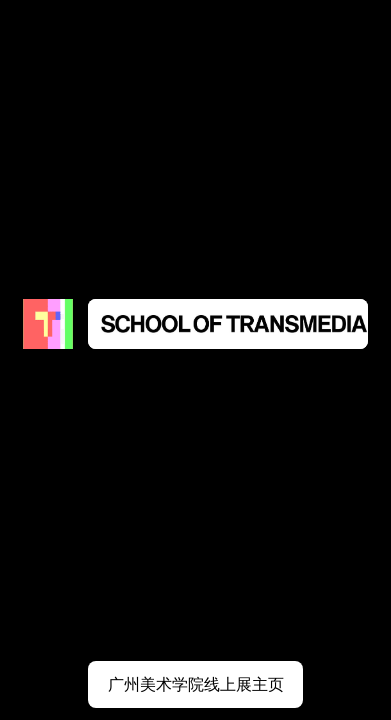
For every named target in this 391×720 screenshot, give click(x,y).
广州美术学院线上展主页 (196, 684)
